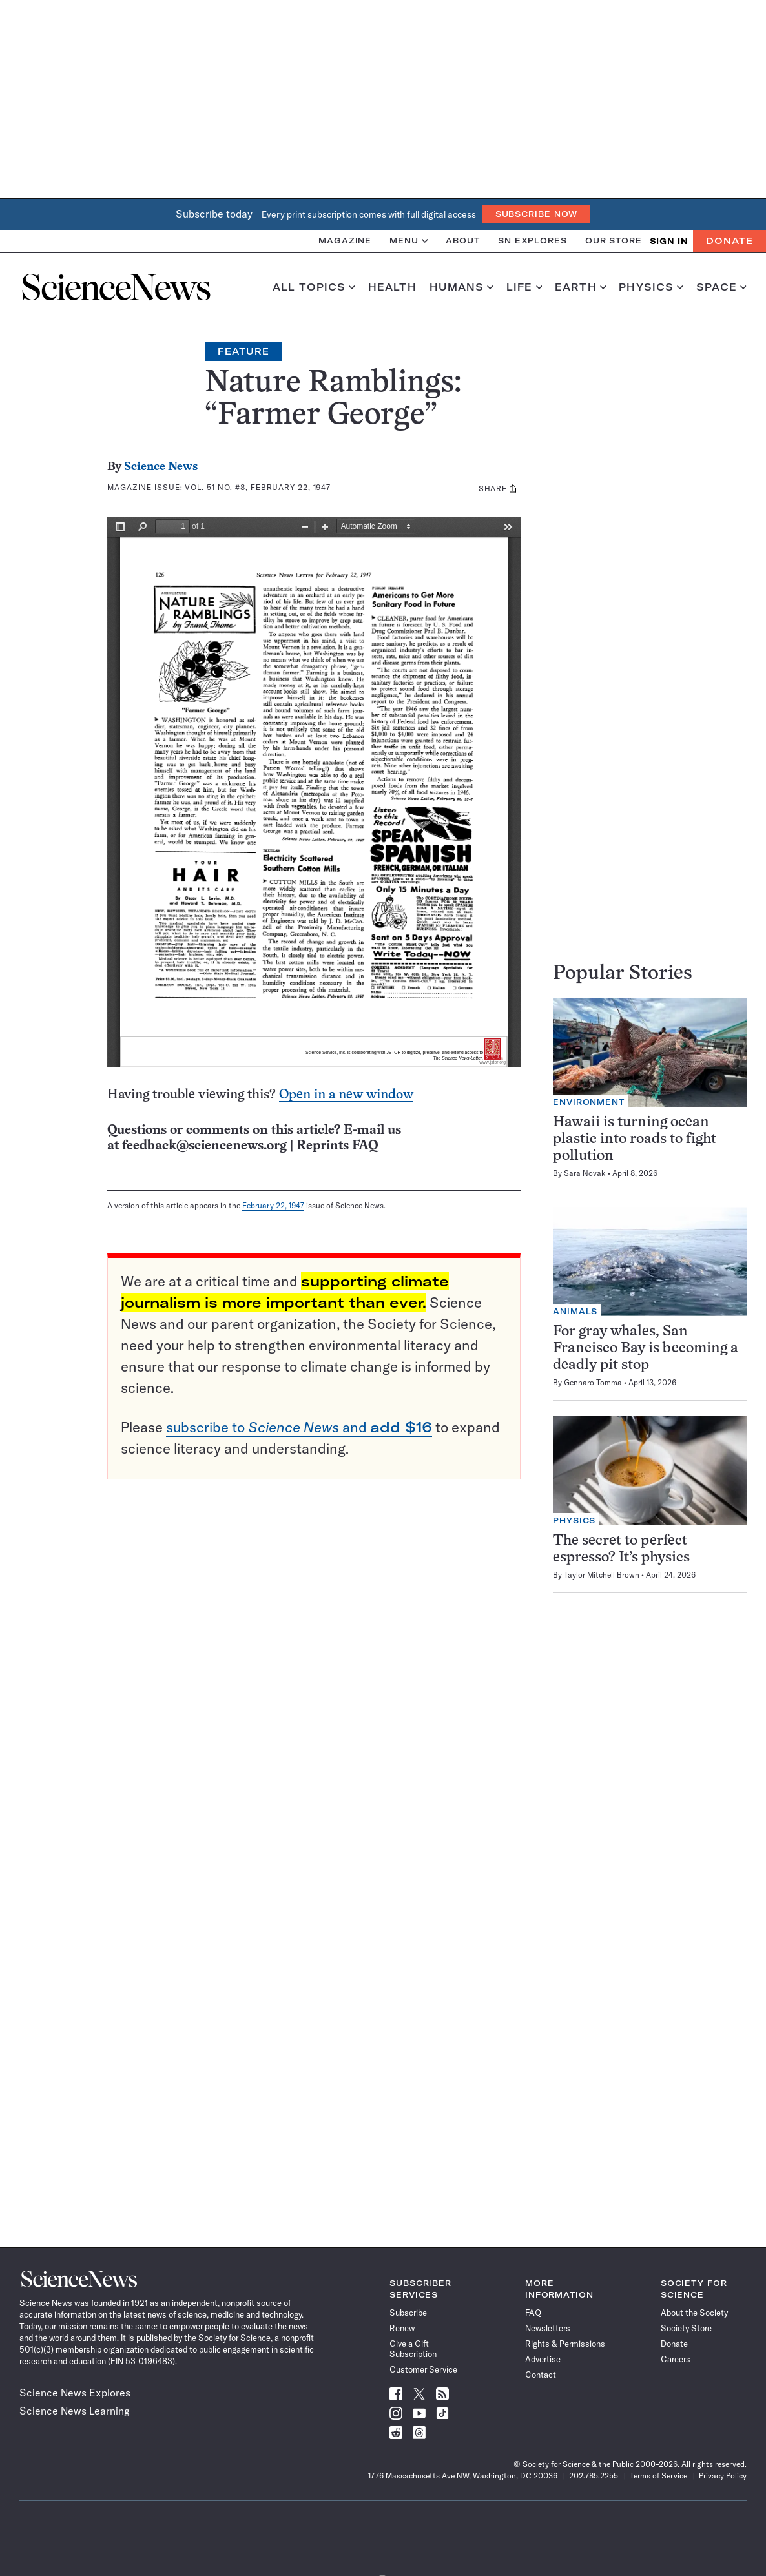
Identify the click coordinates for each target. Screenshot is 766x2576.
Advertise (543, 2359)
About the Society (694, 2312)
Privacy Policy (723, 2475)
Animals (575, 1311)
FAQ (533, 2312)
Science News (161, 467)
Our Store (613, 240)
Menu (408, 240)
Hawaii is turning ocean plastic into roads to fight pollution (634, 1139)
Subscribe (408, 2312)
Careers (675, 2359)
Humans (461, 287)
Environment (589, 1102)
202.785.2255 (593, 2475)
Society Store (686, 2328)
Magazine (344, 240)
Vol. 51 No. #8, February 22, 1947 (258, 487)
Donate (729, 241)
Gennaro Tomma (593, 1382)
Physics (651, 287)
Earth (580, 287)
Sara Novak (585, 1173)
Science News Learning (74, 2410)
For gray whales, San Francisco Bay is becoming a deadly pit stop (645, 1348)
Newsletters (547, 2328)
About (463, 240)
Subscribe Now (536, 214)
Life (524, 287)
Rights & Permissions (565, 2343)
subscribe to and (299, 1427)
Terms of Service (658, 2475)
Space (721, 287)
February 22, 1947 (273, 1205)
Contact (540, 2374)
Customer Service (423, 2369)
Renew (402, 2328)
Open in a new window (346, 1095)
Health (392, 287)
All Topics (314, 287)
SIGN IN (669, 241)
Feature (243, 351)
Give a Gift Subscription (413, 2348)
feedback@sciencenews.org (204, 1146)
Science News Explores (74, 2392)
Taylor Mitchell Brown (601, 1575)
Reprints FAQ (337, 1146)
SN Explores (532, 240)
